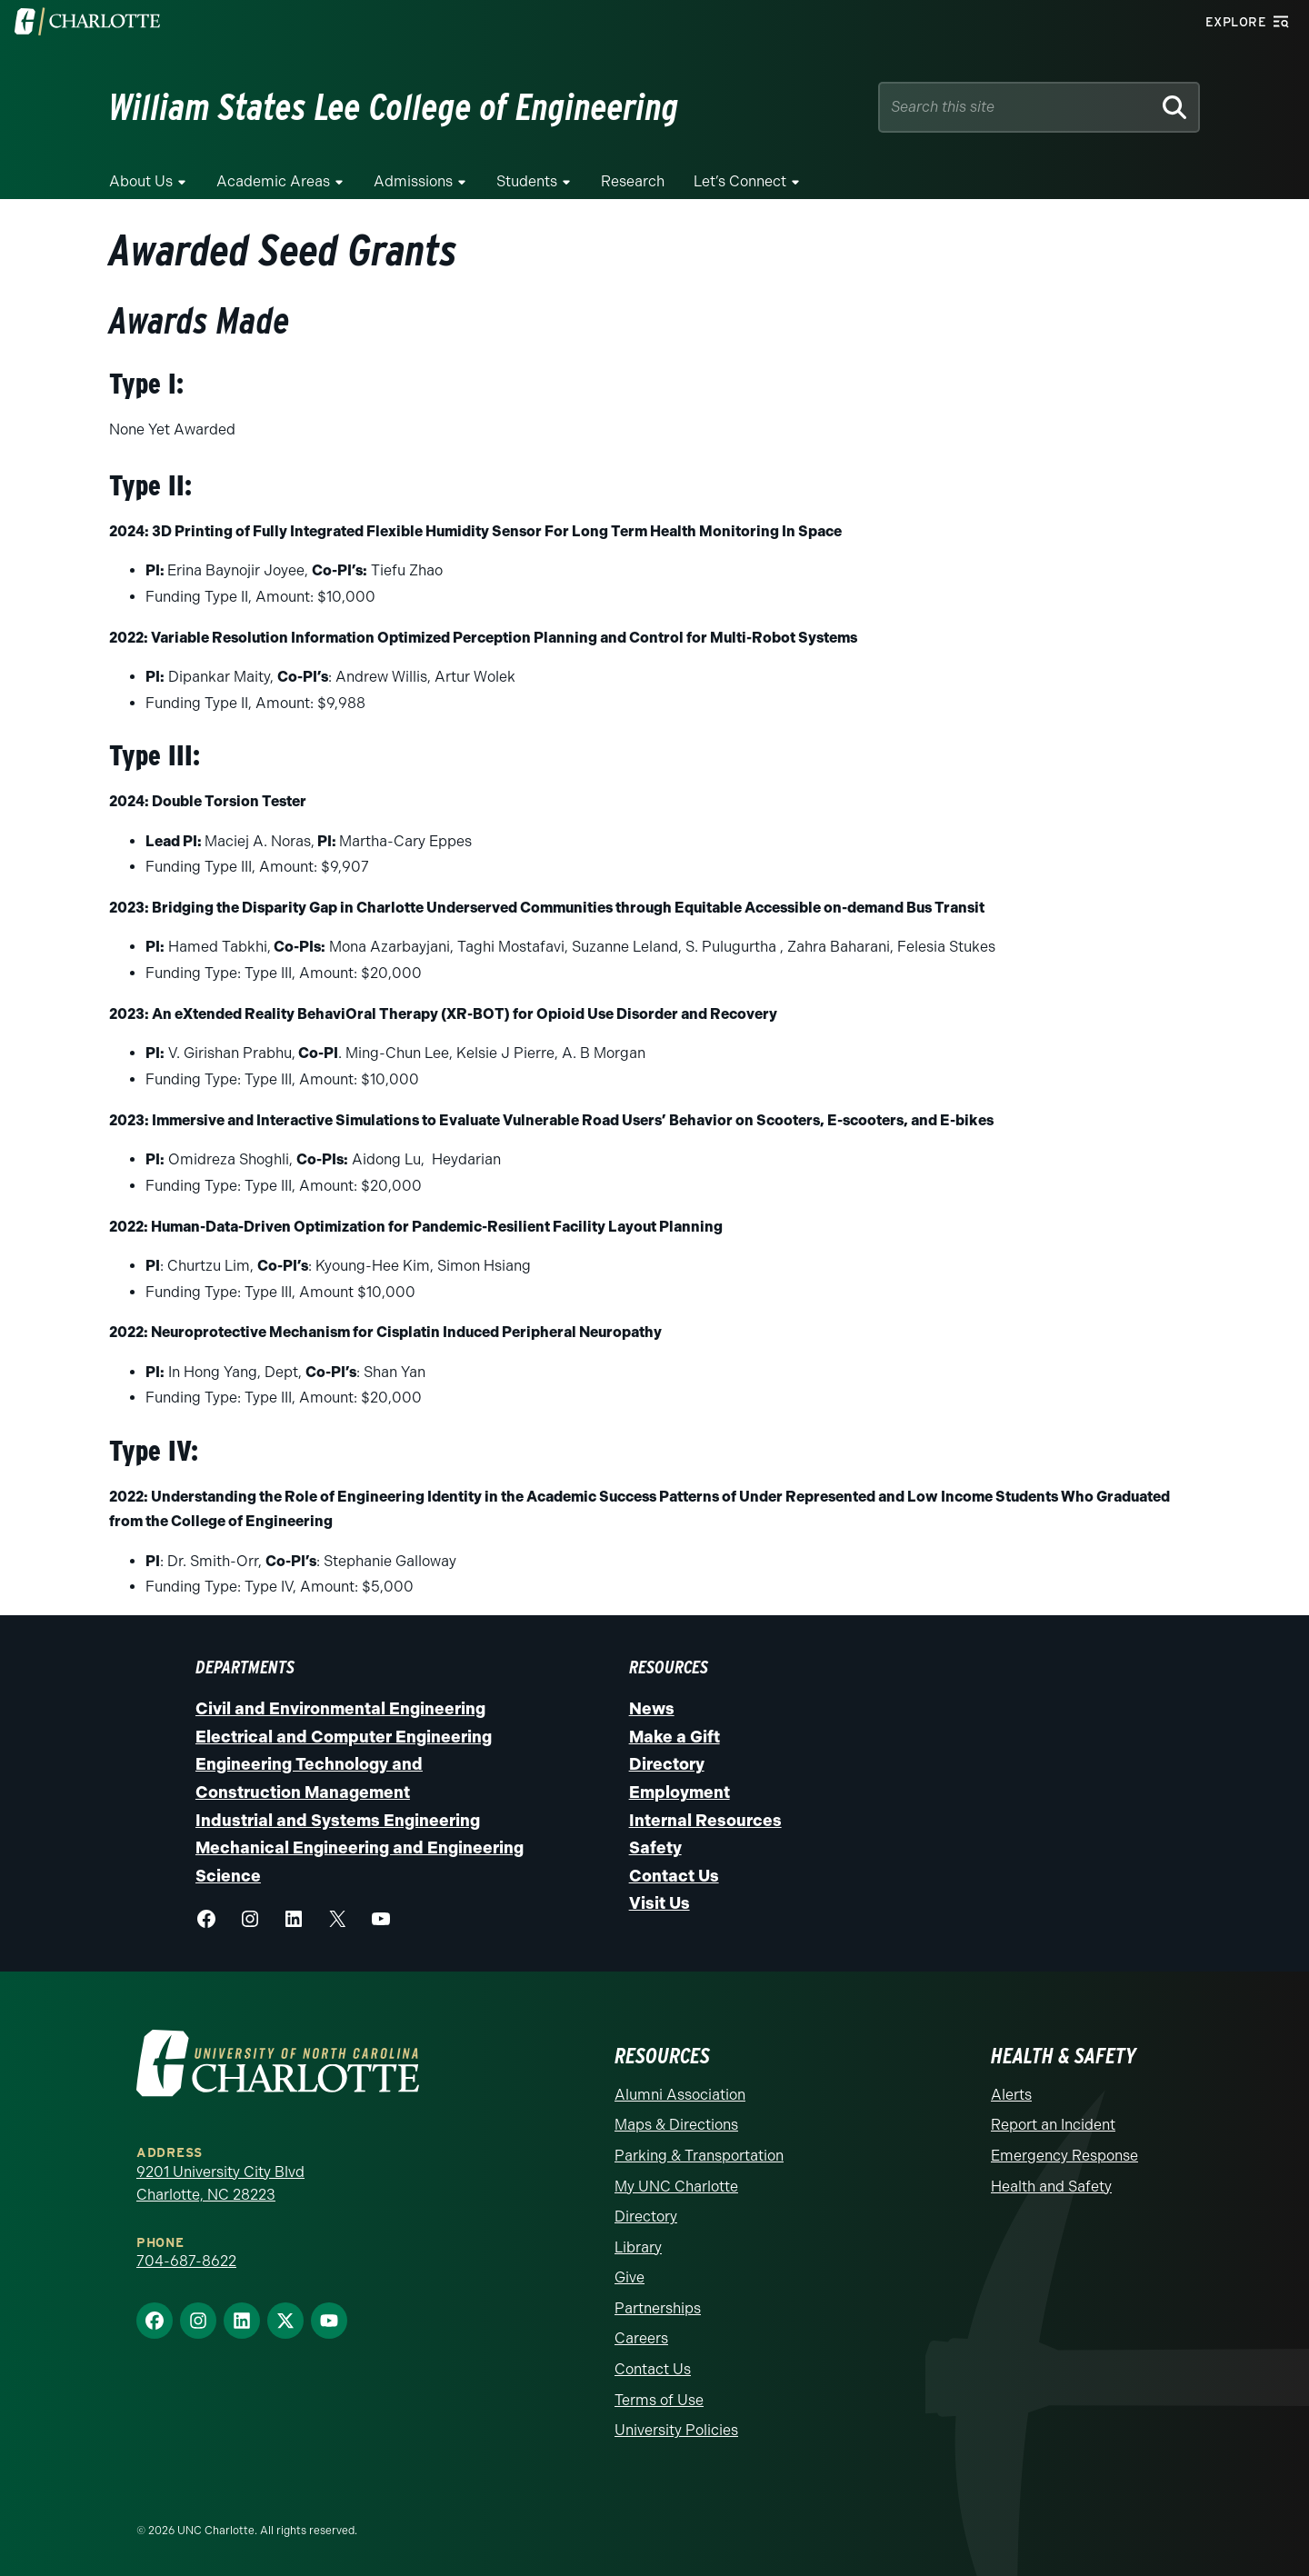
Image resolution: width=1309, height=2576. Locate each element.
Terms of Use (659, 2400)
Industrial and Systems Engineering (337, 1821)
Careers (641, 2338)
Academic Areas (273, 181)
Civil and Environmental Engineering (340, 1709)
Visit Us (659, 1903)
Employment (679, 1792)
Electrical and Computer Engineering (343, 1737)
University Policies (676, 2430)
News (651, 1709)
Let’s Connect (740, 181)
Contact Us (674, 1876)
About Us (141, 181)
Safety (655, 1848)
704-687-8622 (186, 2261)
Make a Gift (674, 1737)
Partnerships (658, 2308)
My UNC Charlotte (676, 2186)
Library (638, 2247)
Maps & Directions (676, 2124)
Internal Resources (705, 1821)
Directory (666, 1764)
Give (630, 2277)
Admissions (413, 181)
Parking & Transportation (699, 2155)
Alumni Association (680, 2094)
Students (526, 181)
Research (632, 181)
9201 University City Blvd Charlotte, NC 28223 (220, 2183)
